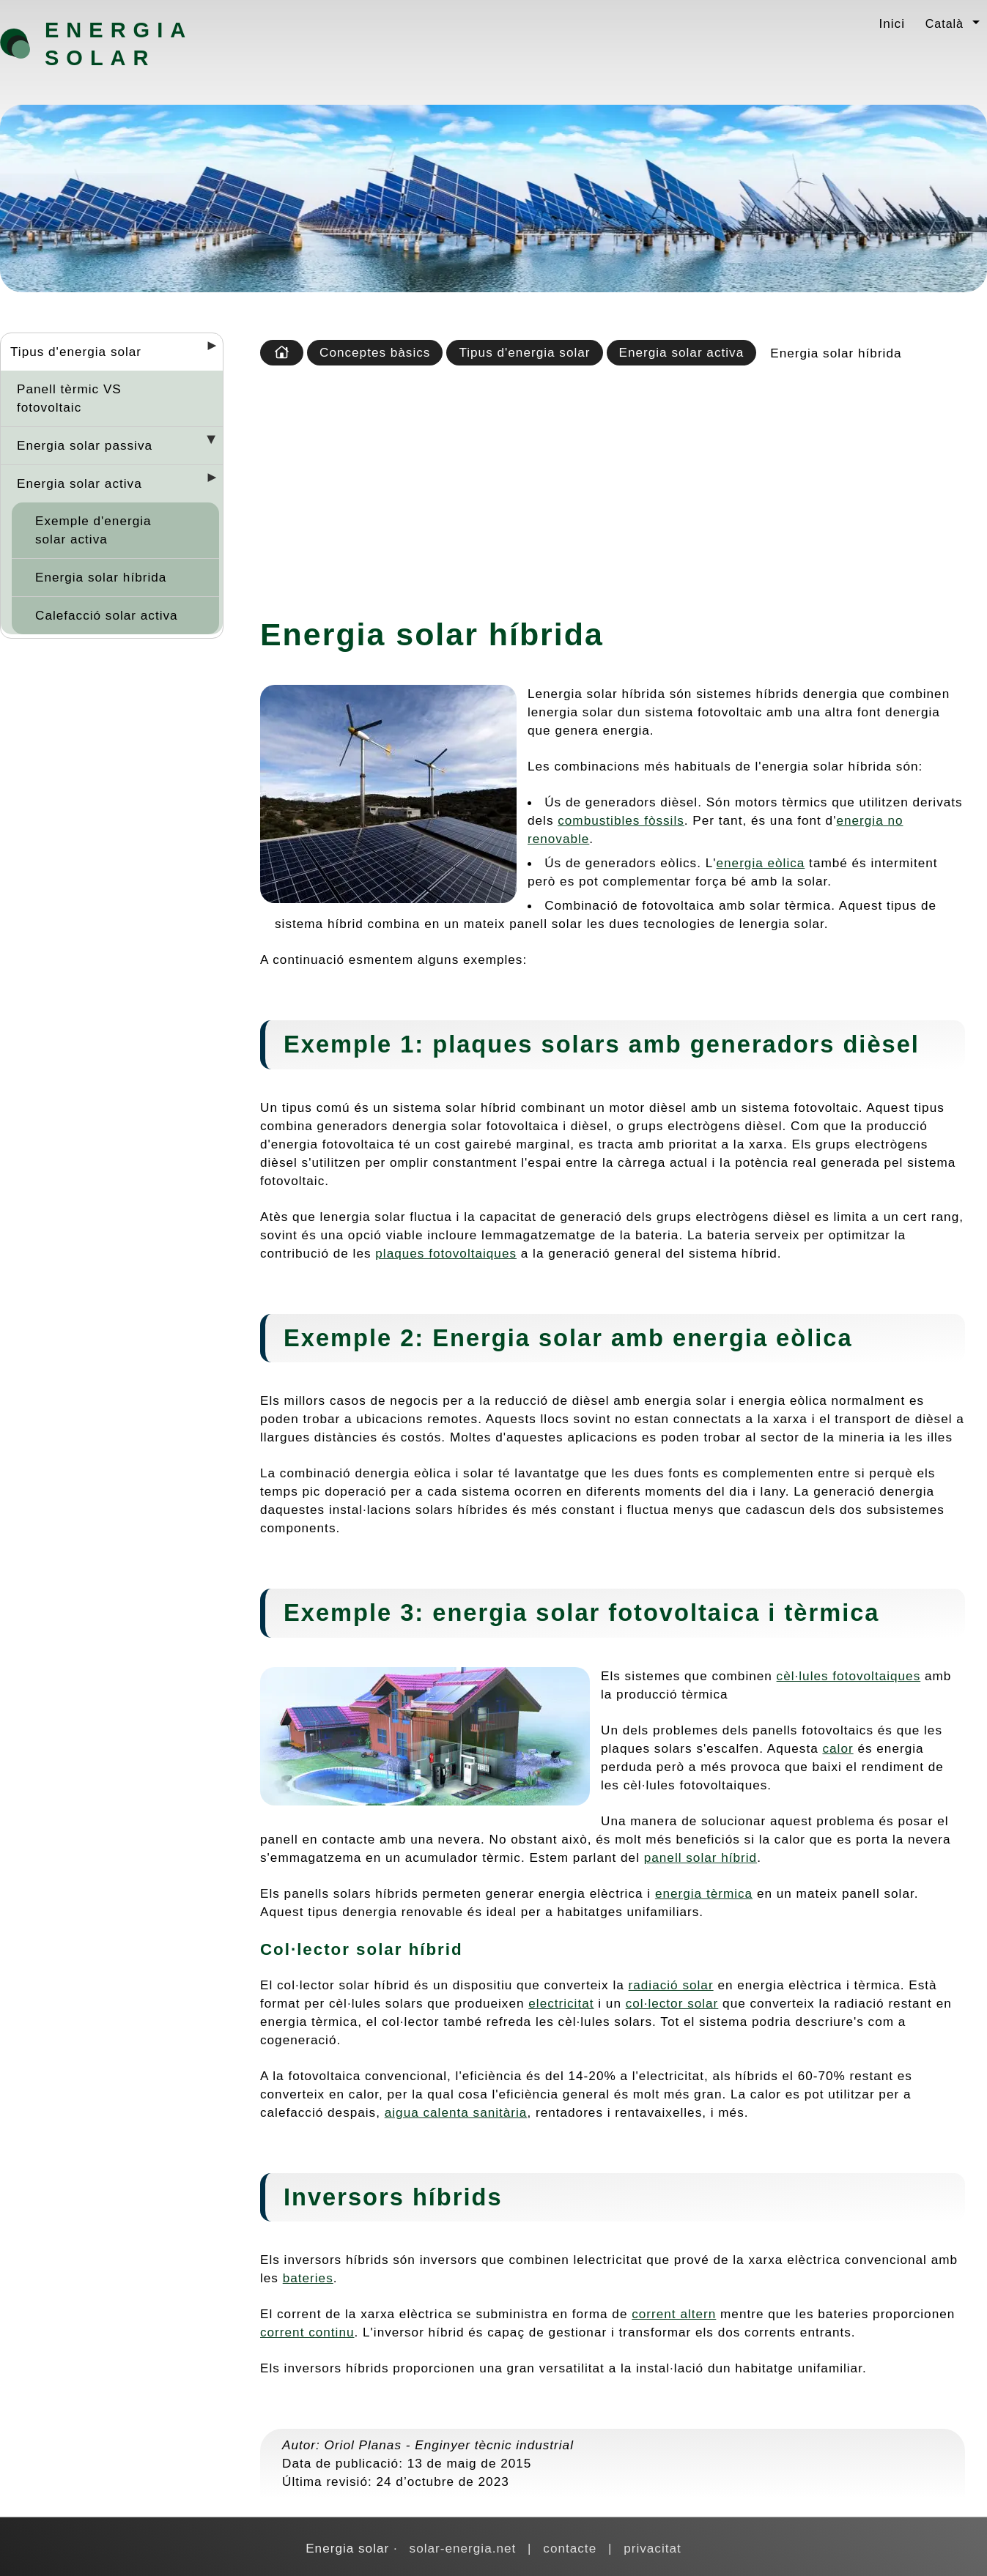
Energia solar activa (79, 483)
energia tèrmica (704, 1893)
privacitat (652, 2548)
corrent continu (307, 2332)
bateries (308, 2278)
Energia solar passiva (84, 445)
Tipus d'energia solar (75, 351)
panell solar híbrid (700, 1857)
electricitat (561, 2003)
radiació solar (671, 1985)
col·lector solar (672, 2003)
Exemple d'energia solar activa (93, 529)
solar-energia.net (463, 2548)
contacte (569, 2548)
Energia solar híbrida (100, 577)
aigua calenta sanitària (456, 2112)
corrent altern (674, 2313)
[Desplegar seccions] (206, 350)
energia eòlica (761, 862)
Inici (892, 23)
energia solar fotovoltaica (596, 1612)
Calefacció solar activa (106, 615)
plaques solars (526, 1044)
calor (837, 1748)
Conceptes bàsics (374, 352)
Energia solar (118, 44)
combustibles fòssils (621, 820)
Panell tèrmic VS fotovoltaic (69, 398)
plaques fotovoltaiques (446, 1253)
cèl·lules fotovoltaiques (849, 1676)
